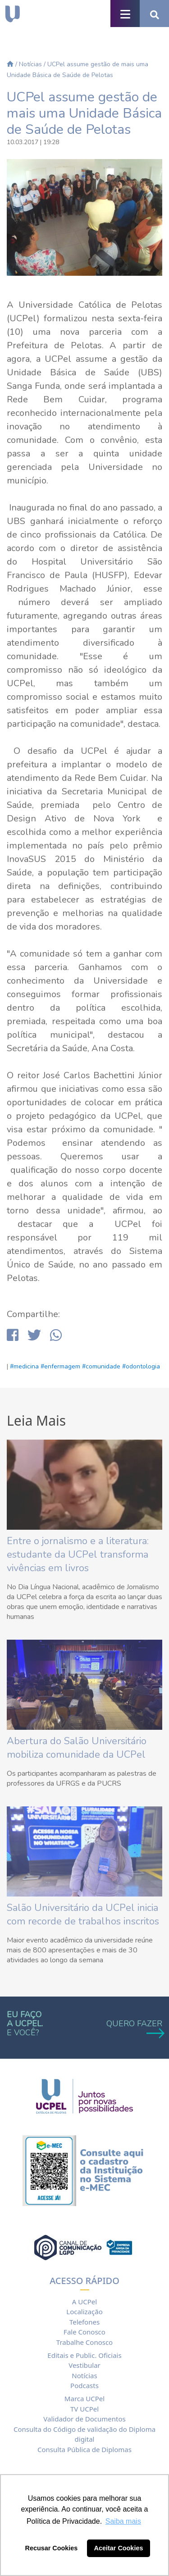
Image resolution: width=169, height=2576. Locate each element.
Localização (84, 2311)
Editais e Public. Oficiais (84, 2355)
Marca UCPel (84, 2398)
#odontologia (141, 1366)
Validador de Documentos (84, 2418)
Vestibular (84, 2365)
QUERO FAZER (134, 2028)
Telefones (84, 2321)
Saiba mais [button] (123, 2521)
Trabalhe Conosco (84, 2342)
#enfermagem (60, 1366)
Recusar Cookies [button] (51, 2548)
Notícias (30, 64)
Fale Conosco (84, 2331)
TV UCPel (84, 2408)
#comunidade (101, 1366)
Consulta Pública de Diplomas (84, 2449)
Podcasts (84, 2385)
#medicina (24, 1366)
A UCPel (84, 2301)
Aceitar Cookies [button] (118, 2548)
